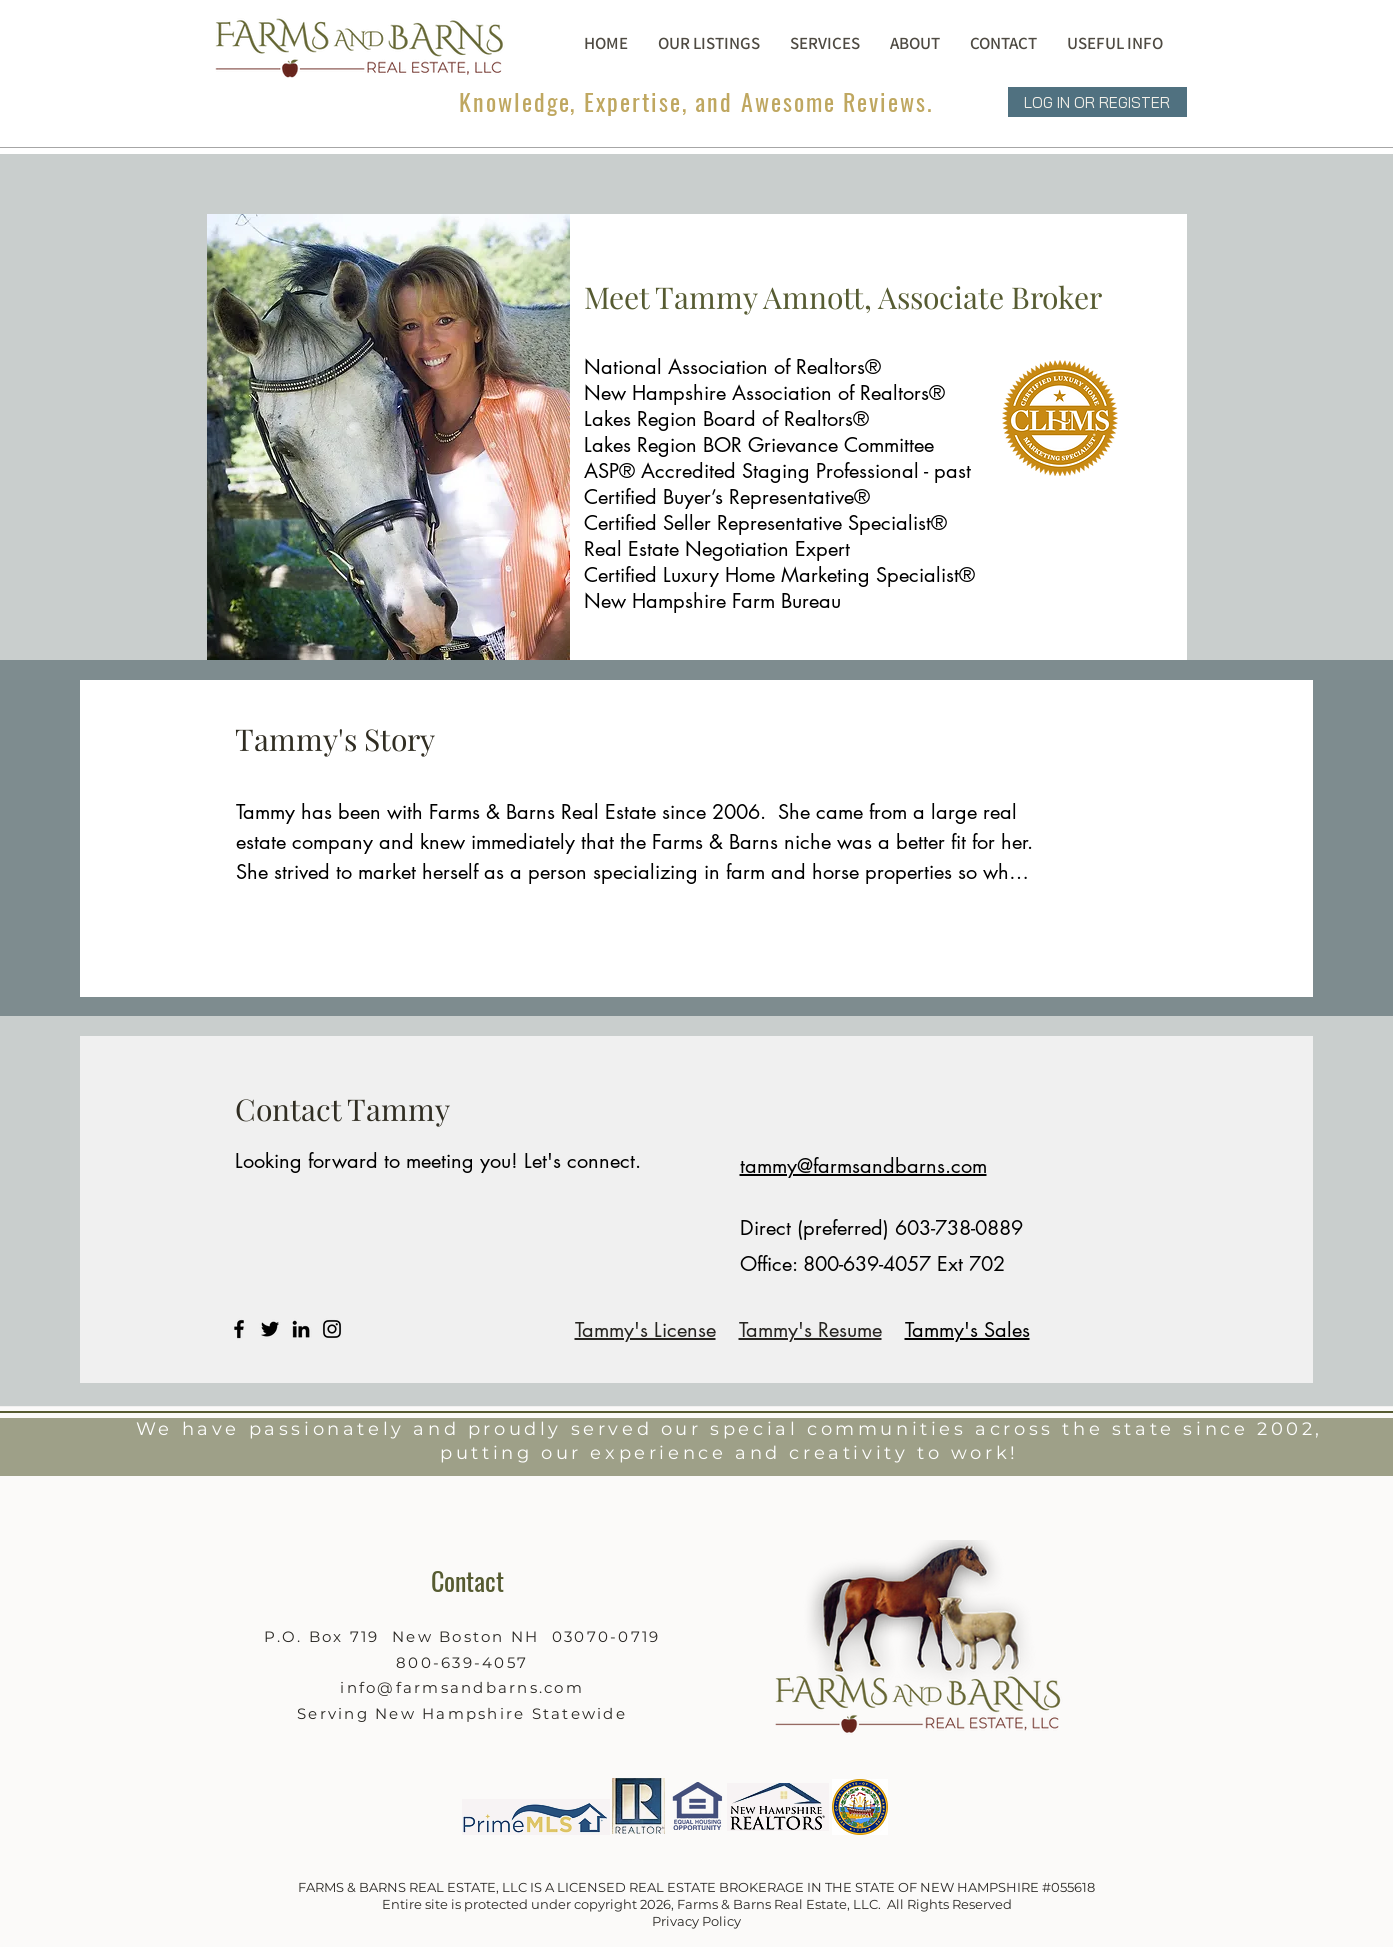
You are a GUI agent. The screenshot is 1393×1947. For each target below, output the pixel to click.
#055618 (1068, 1887)
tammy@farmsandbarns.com (863, 1166)
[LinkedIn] (301, 1329)
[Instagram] (332, 1329)
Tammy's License (645, 1330)
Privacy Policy (696, 1921)
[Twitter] (270, 1329)
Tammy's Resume (810, 1330)
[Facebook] (239, 1329)
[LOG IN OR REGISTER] (1097, 102)
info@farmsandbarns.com (462, 1687)
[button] (915, 42)
